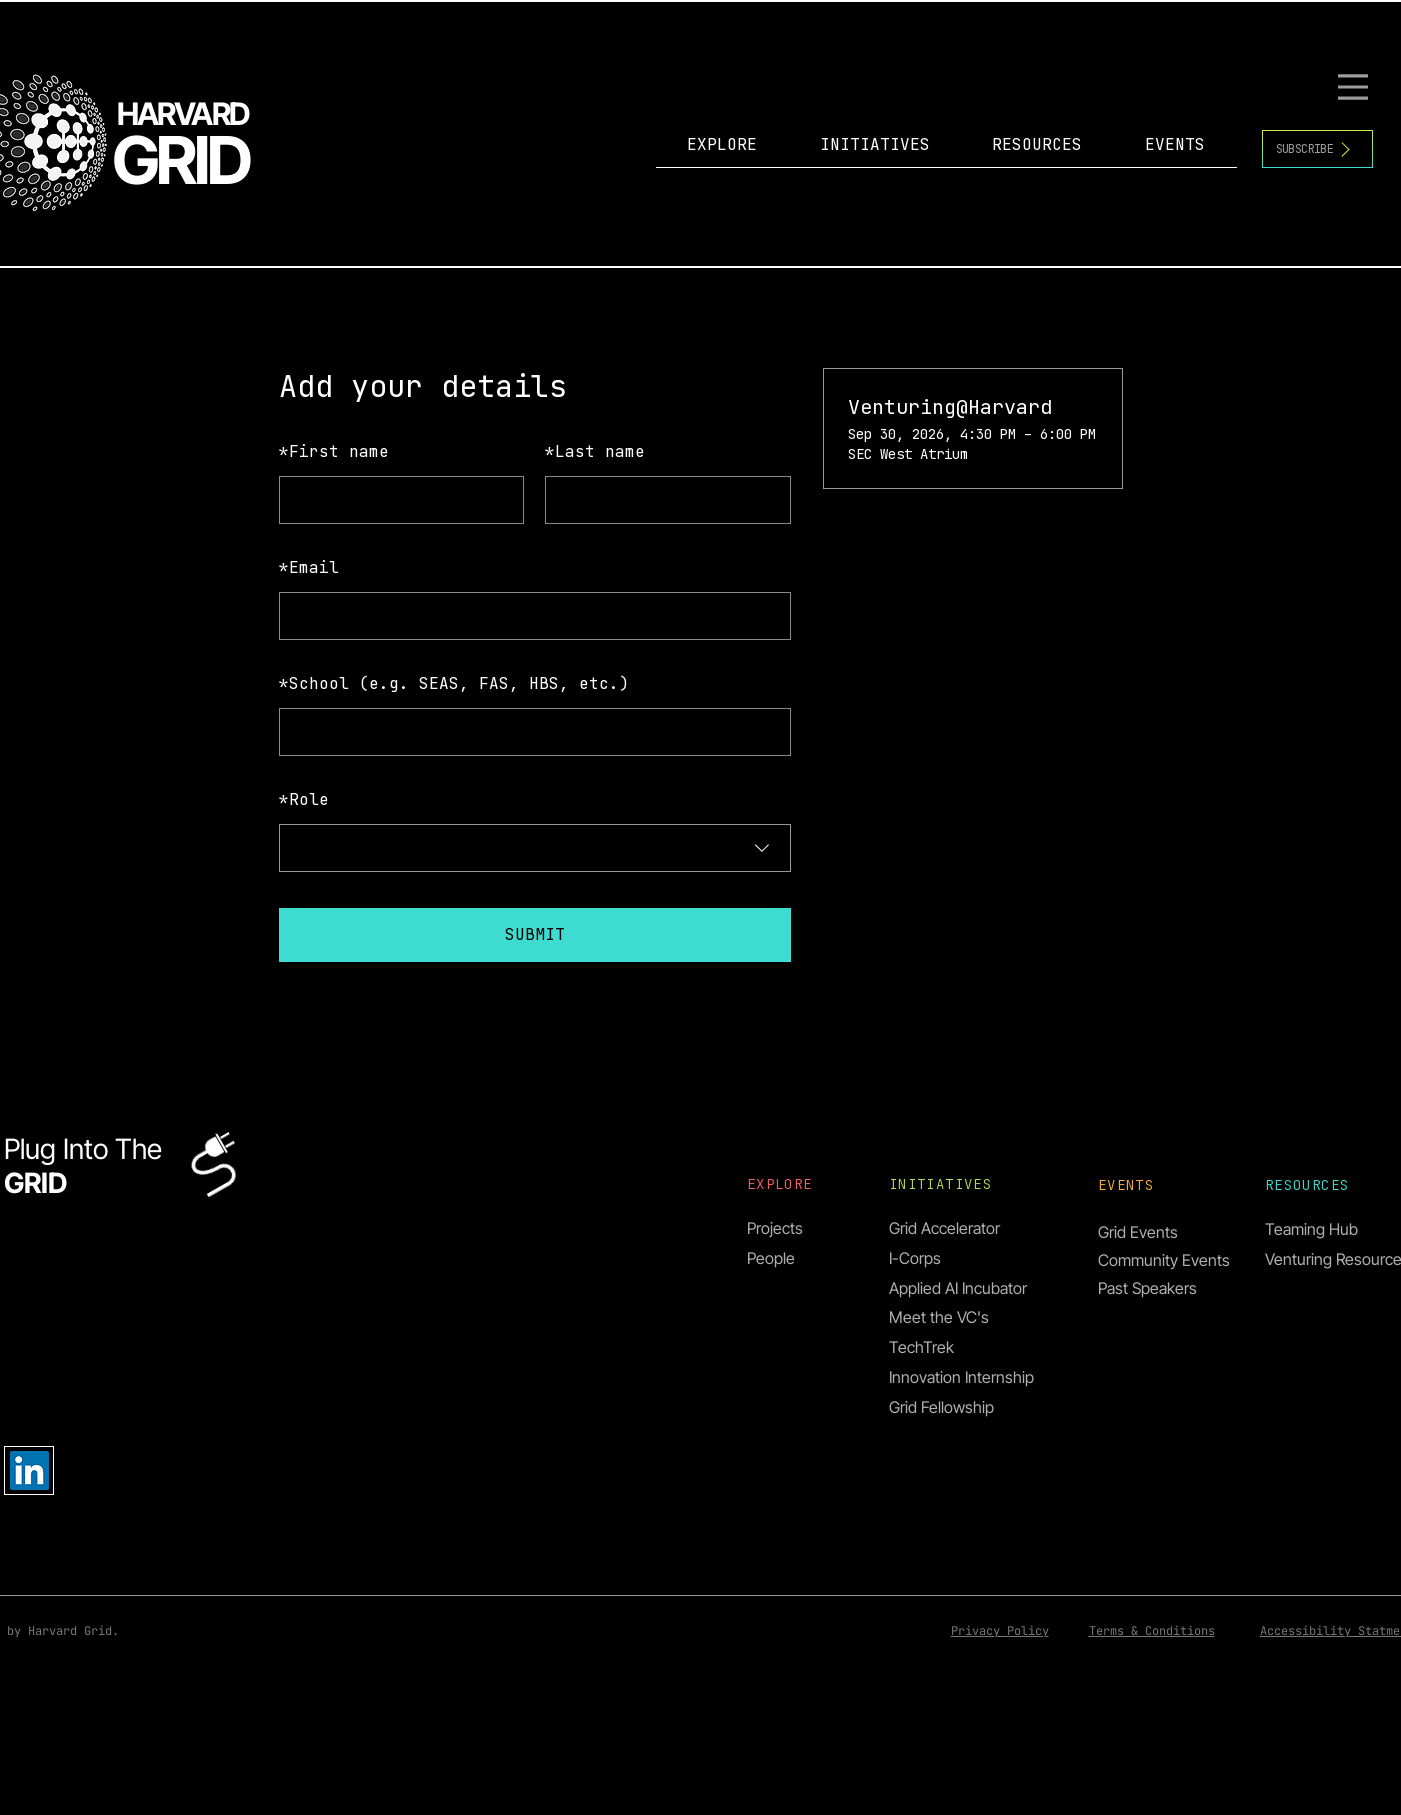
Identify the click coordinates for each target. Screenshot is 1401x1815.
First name (334, 451)
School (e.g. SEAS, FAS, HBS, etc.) (454, 683)
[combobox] (535, 848)
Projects (775, 1228)
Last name (595, 451)
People (771, 1258)
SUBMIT (535, 934)
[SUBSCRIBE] (1317, 149)
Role (304, 799)
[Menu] (1355, 87)
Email (309, 567)
